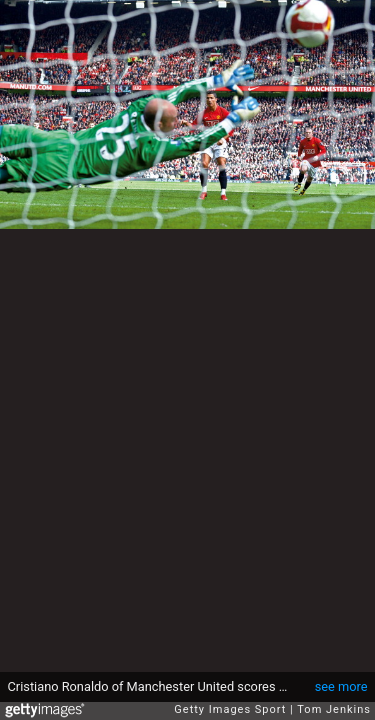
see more (341, 686)
